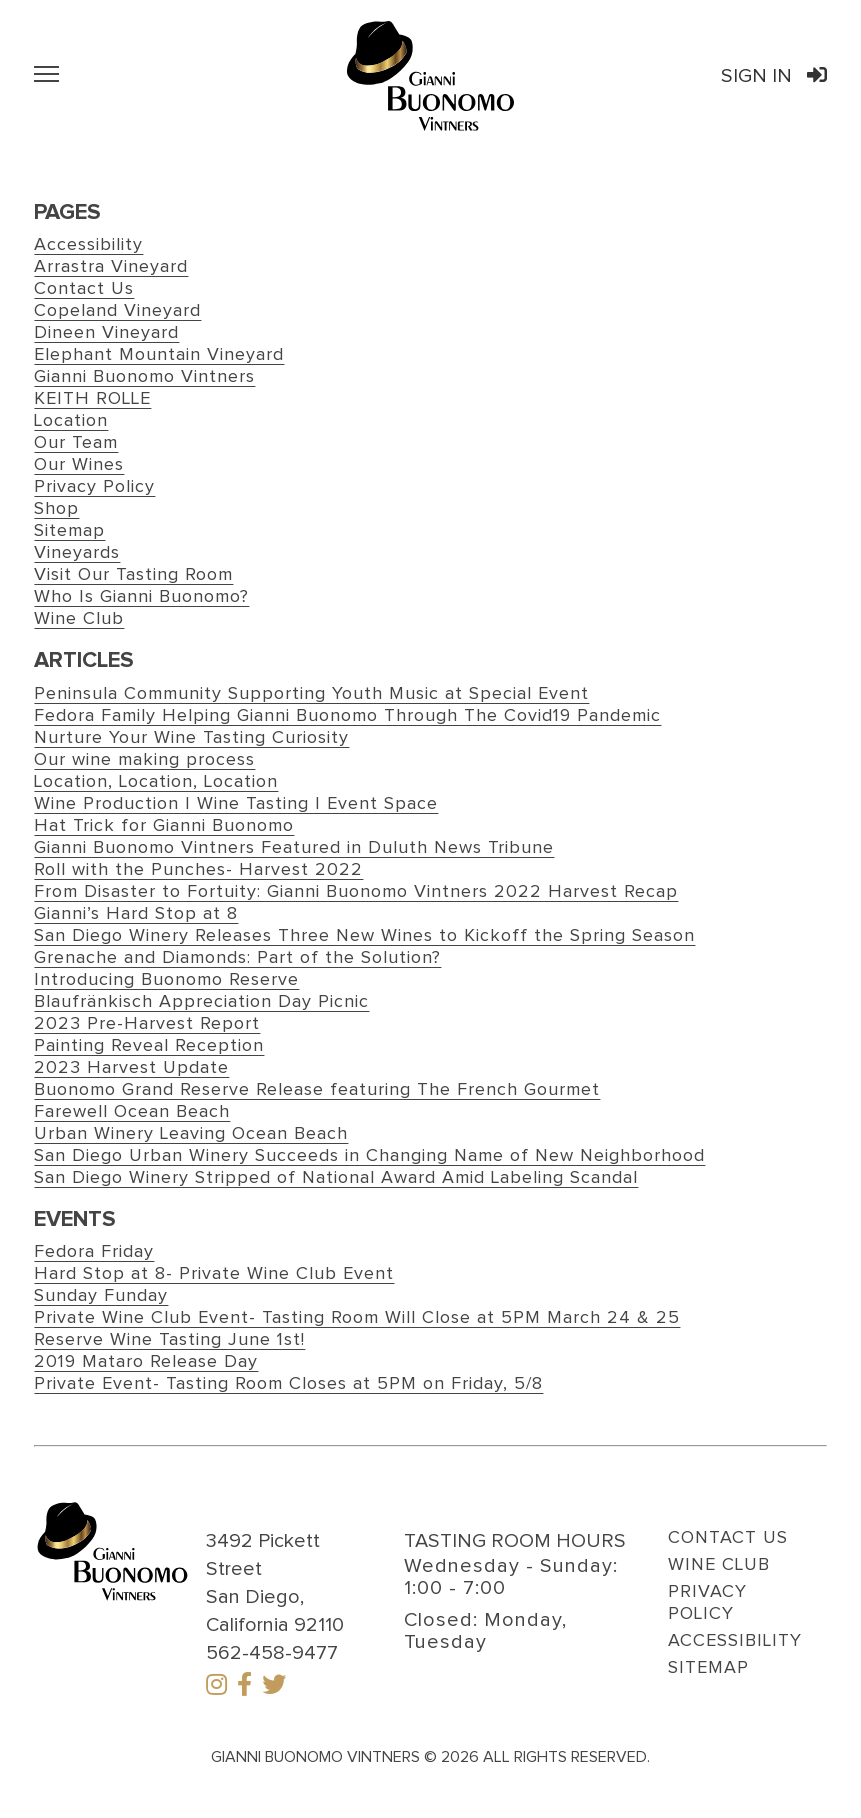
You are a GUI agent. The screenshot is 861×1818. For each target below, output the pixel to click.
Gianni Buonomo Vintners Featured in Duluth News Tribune (294, 848)
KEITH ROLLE (92, 399)
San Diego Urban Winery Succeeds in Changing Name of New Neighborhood (369, 1156)
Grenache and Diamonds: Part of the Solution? (237, 958)
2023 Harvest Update (131, 1068)
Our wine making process (144, 760)
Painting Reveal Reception (149, 1046)
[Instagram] (216, 1687)
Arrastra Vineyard (111, 267)
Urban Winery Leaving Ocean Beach (191, 1134)
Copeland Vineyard (117, 311)
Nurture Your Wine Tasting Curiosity (191, 738)
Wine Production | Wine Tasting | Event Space (236, 804)
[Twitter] (274, 1687)
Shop (56, 509)
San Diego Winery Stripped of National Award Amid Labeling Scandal (336, 1178)
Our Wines (79, 465)
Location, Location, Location (156, 782)
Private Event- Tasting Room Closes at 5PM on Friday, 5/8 (288, 1384)
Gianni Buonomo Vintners (144, 377)
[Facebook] (244, 1687)
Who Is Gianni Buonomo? (141, 597)
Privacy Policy (94, 487)
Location (71, 421)
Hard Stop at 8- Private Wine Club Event (214, 1274)
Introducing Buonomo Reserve (166, 980)
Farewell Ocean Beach (132, 1112)
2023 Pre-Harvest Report (147, 1024)
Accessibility (88, 245)
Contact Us (84, 289)
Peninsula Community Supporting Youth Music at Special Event (311, 694)
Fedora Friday (94, 1252)
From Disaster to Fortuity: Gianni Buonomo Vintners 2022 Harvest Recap (356, 892)
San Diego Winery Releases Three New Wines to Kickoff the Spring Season (364, 936)
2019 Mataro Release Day (146, 1362)
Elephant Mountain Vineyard (159, 355)
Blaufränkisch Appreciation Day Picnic (201, 1002)
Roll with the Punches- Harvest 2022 (198, 870)
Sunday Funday (101, 1296)
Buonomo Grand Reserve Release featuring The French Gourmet (317, 1090)
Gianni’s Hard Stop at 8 (136, 914)
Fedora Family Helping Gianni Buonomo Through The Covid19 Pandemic (347, 716)
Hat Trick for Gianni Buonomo (164, 826)
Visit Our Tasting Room (133, 575)
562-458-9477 (272, 1653)
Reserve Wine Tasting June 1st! (169, 1340)
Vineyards (77, 553)
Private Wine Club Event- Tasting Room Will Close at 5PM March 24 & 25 (357, 1318)
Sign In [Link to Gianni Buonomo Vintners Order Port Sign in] (774, 76)
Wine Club (79, 619)
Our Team (76, 443)
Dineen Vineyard (106, 333)
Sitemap (69, 531)
